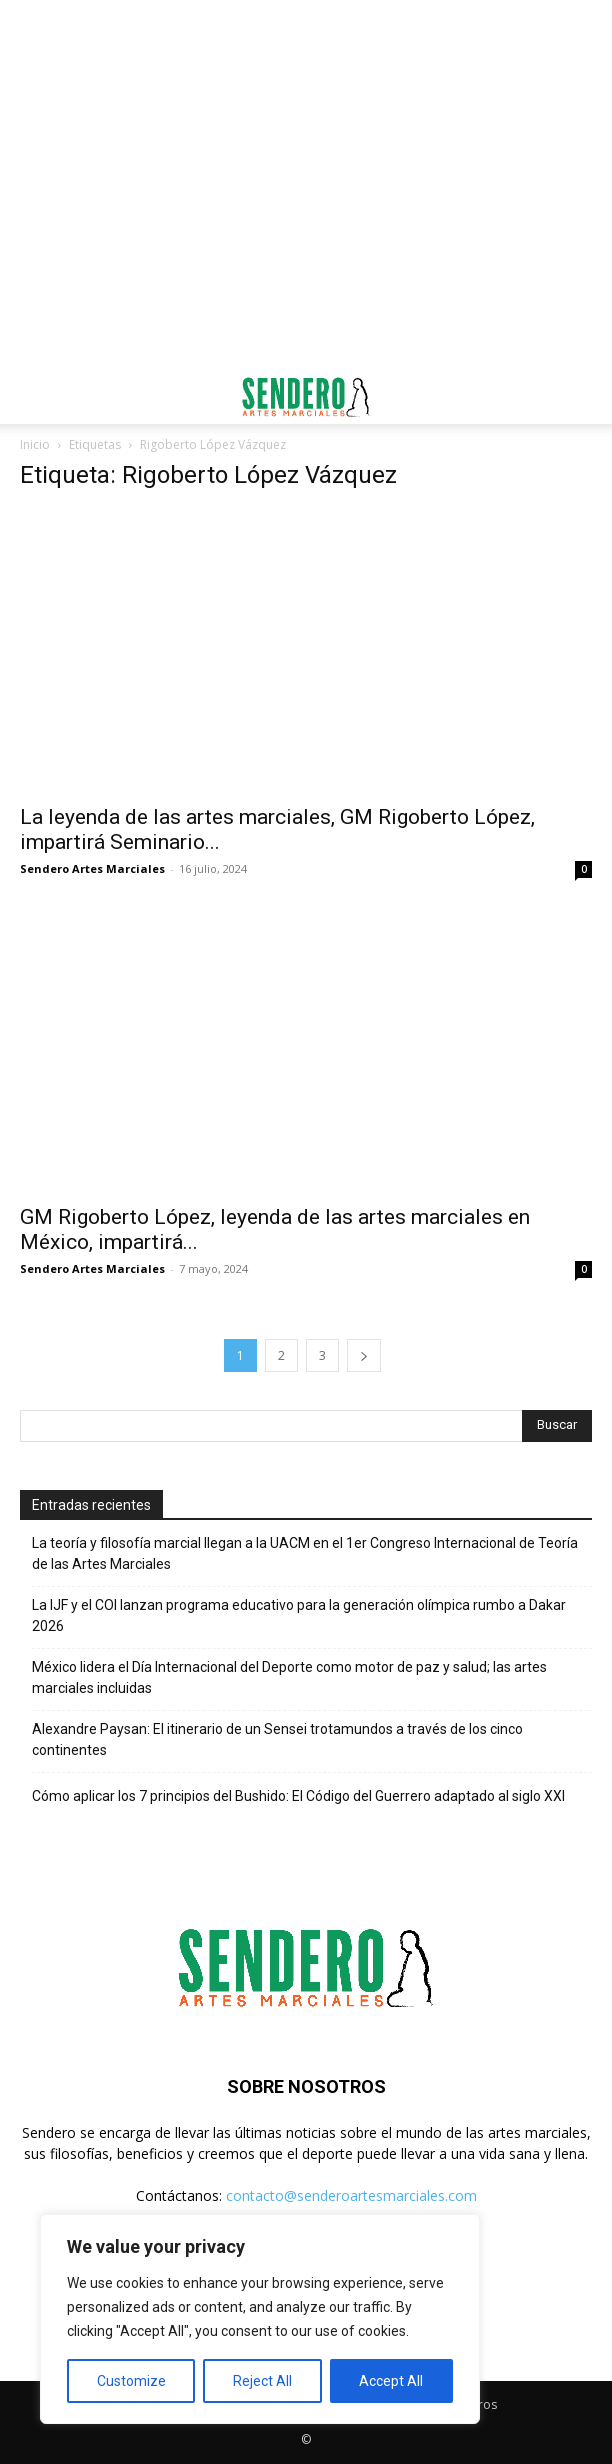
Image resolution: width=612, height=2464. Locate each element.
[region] (260, 2319)
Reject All (262, 2381)
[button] (34, 397)
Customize (131, 2381)
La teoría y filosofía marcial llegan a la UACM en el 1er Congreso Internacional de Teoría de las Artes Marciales (305, 1553)
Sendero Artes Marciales (92, 868)
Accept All (391, 2381)
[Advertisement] (306, 35)
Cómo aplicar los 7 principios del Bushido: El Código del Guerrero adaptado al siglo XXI (298, 1796)
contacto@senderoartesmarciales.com (351, 2195)
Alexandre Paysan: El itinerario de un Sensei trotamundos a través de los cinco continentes (277, 1739)
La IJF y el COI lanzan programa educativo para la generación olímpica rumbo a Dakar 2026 (299, 1615)
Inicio (35, 444)
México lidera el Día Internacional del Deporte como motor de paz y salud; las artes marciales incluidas (289, 1677)
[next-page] (364, 1355)
